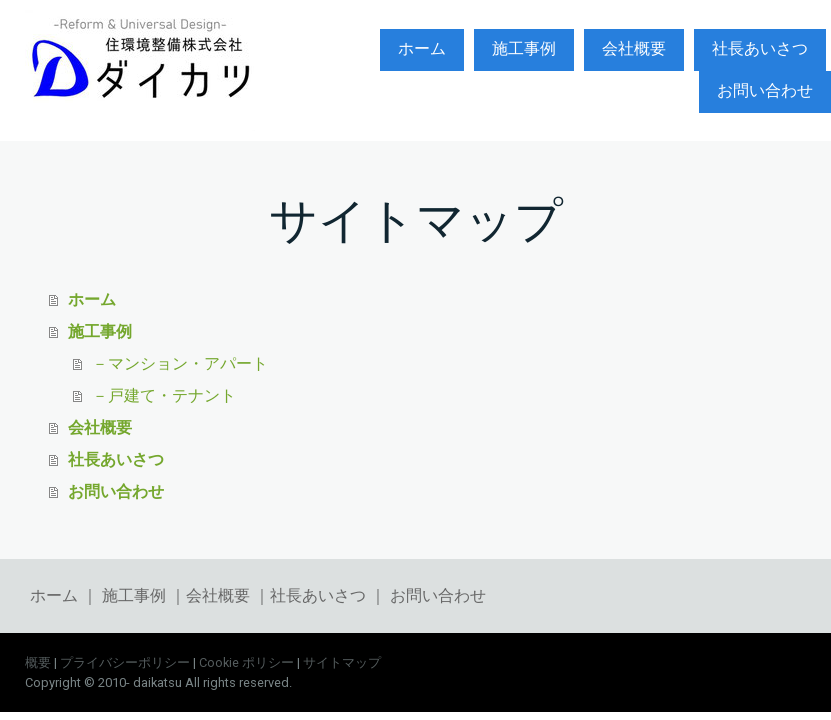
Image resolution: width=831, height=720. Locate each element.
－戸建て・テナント (164, 394)
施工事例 (524, 48)
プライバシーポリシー (125, 662)
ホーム (422, 48)
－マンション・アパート (180, 362)
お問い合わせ (765, 90)
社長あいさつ (760, 48)
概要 (38, 662)
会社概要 (634, 48)
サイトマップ (342, 662)
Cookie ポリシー (246, 662)
